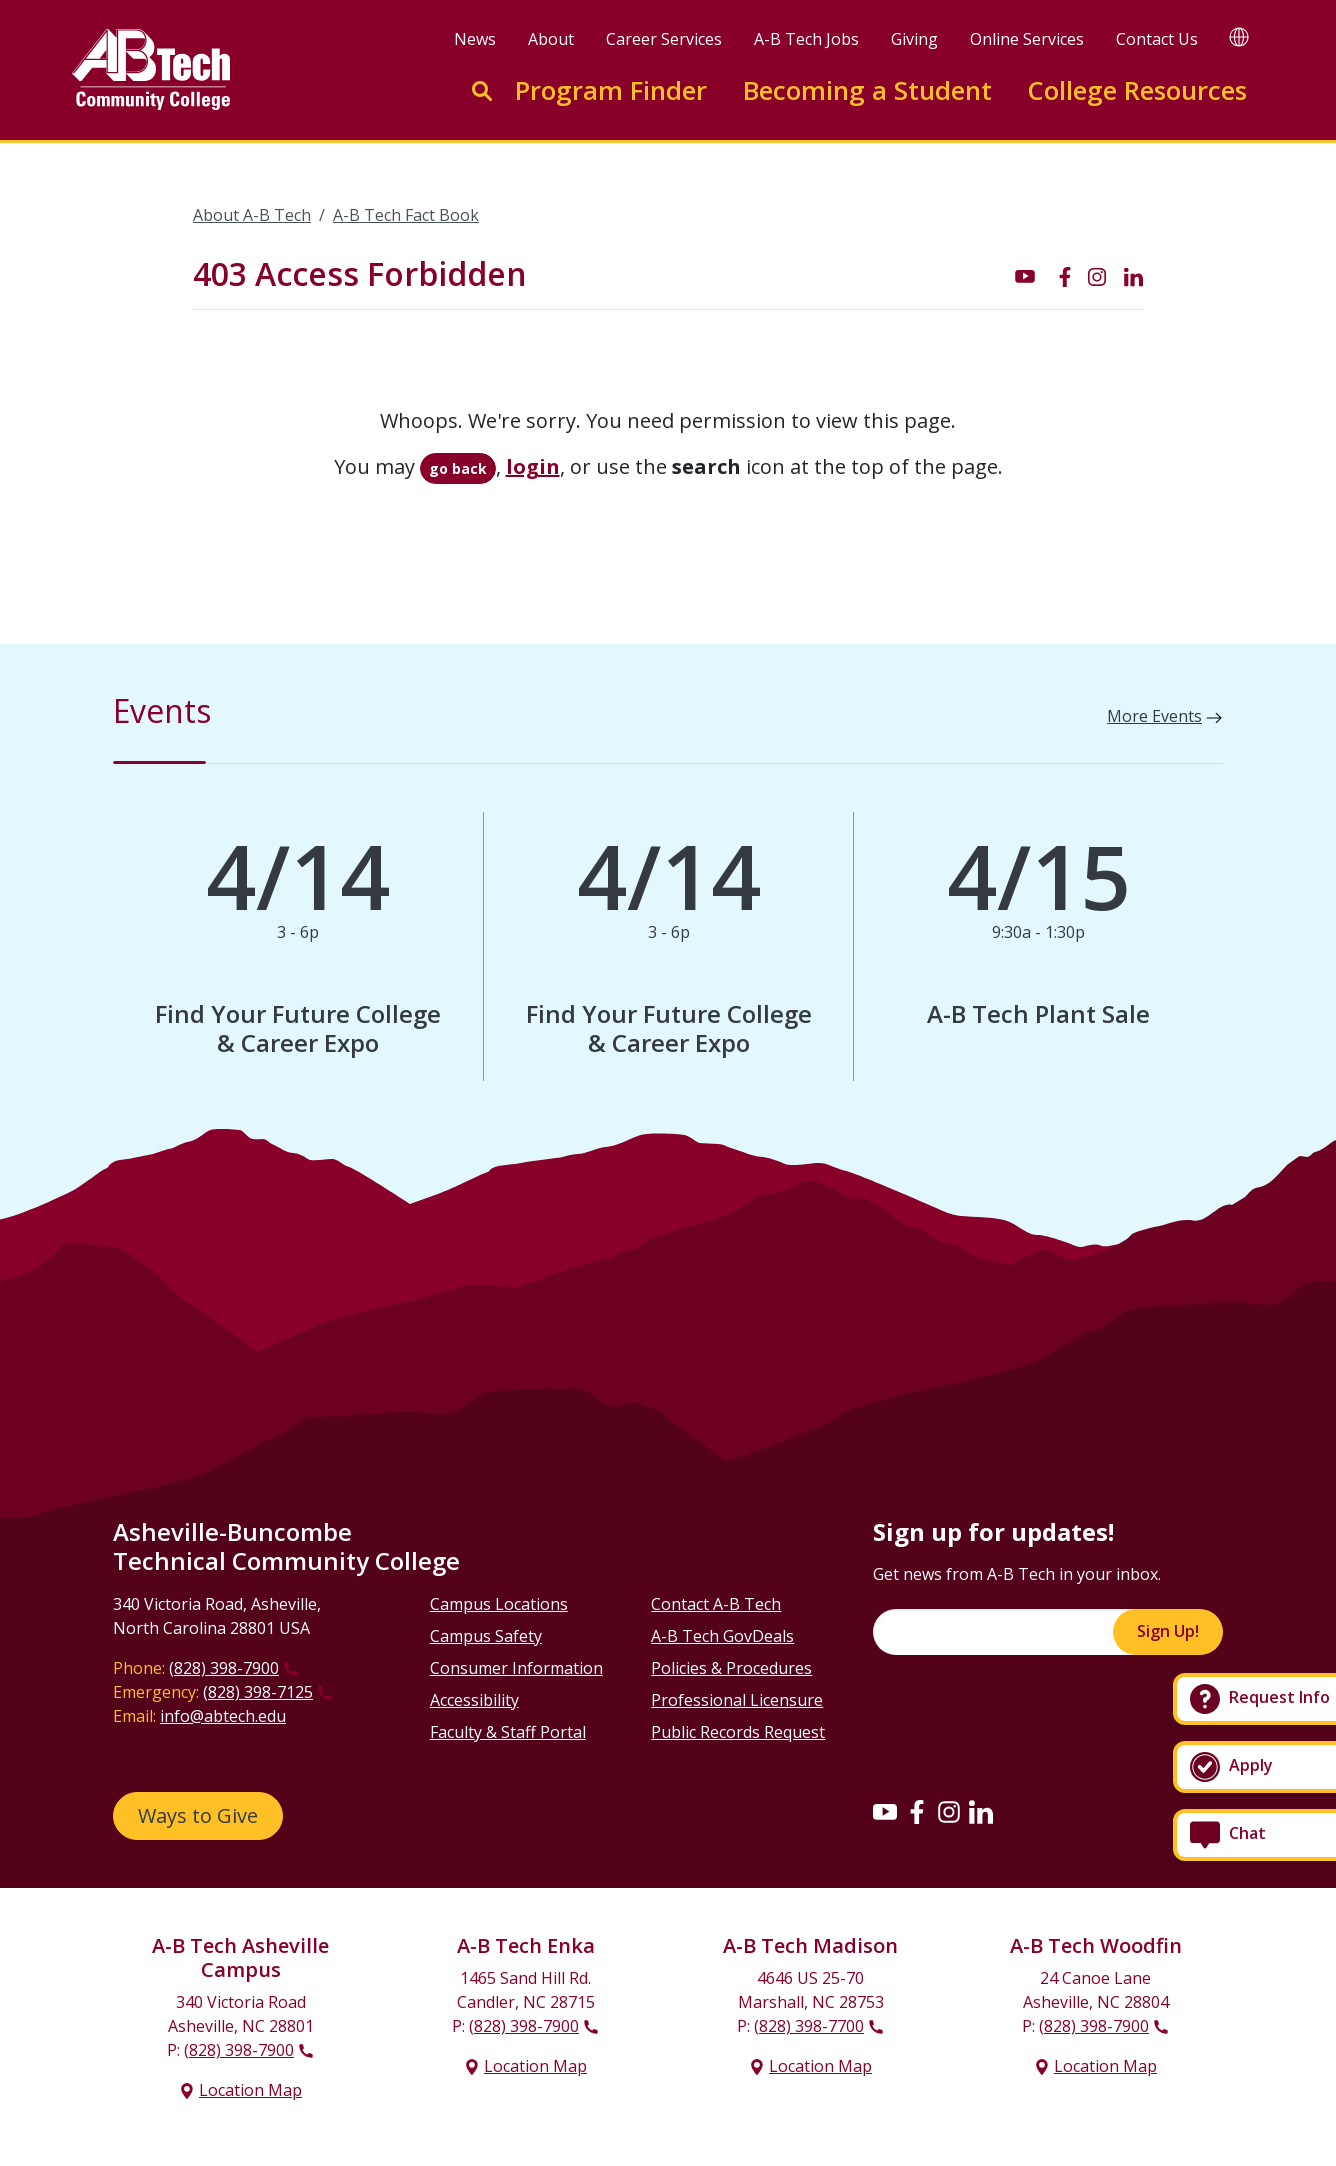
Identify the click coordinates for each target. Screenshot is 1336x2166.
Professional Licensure (737, 1700)
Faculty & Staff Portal (508, 1732)
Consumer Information (516, 1668)
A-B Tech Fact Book (406, 215)
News (475, 39)
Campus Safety (486, 1636)
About (551, 39)
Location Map (250, 2090)
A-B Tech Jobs (806, 39)
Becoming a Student (867, 90)
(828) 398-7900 (224, 1668)
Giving (914, 39)
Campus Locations (499, 1604)
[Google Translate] (1239, 36)
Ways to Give (198, 1815)
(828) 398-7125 (258, 1692)
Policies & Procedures (731, 1668)
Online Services (1027, 39)
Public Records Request (738, 1732)
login (533, 466)
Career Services (664, 39)
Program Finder (611, 90)
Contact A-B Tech (716, 1604)
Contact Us (1157, 39)
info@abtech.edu (223, 1716)
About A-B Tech (252, 215)
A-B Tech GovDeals (722, 1636)
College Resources (1137, 90)
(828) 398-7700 (809, 2026)
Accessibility (474, 1700)
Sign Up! (1168, 1631)
